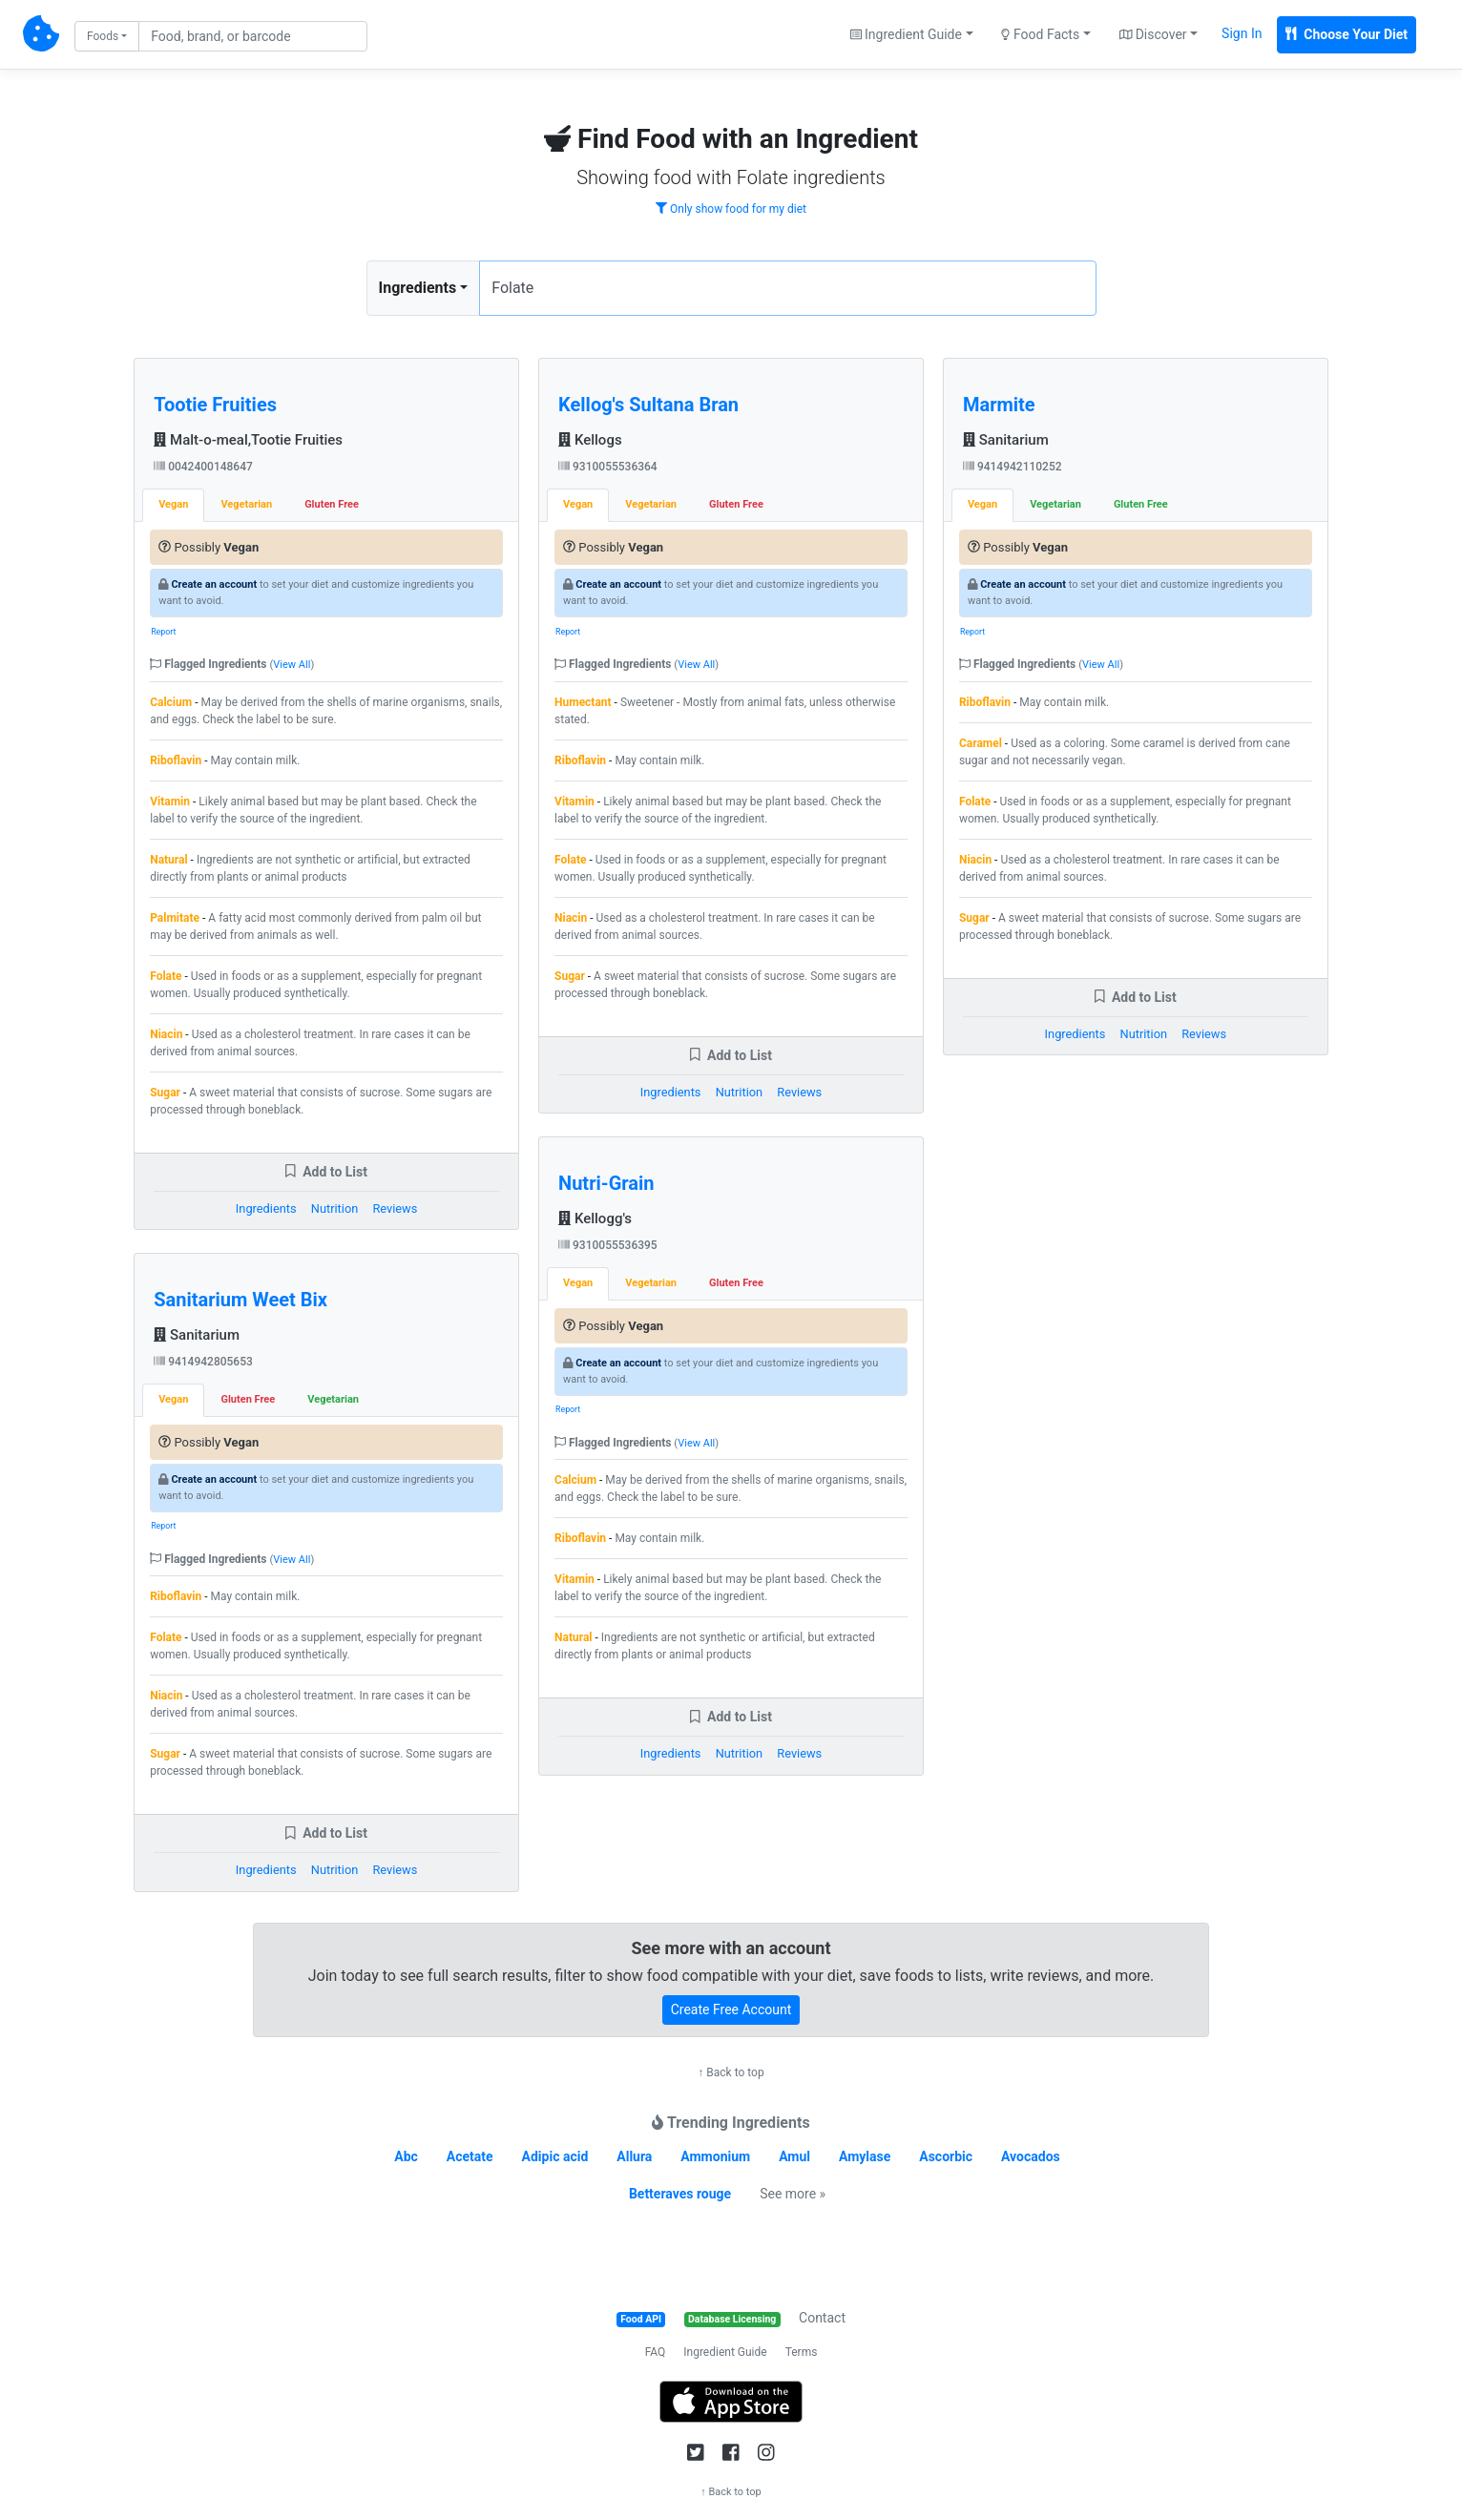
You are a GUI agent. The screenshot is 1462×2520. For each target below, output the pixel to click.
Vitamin (170, 801)
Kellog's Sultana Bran (648, 404)
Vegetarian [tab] (246, 504)
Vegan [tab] (173, 504)
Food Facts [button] (1040, 34)
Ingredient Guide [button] (906, 34)
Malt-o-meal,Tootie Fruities (248, 439)
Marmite (999, 404)
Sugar (165, 1092)
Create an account (214, 584)
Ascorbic (945, 2156)
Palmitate (174, 918)
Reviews (394, 1208)
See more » (792, 2193)
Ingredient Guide (724, 2352)
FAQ (655, 2352)
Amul (794, 2156)
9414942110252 (1012, 466)
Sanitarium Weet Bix (240, 1299)
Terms (801, 2352)
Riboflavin (175, 760)
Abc (406, 2156)
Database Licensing (732, 2319)
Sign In (1242, 33)
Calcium (171, 702)
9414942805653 (203, 1361)
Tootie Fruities (215, 404)
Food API (640, 2319)
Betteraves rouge (680, 2193)
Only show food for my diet (731, 209)
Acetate (470, 2156)
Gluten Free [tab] (331, 504)
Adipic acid (555, 2156)
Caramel (980, 743)
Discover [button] (1153, 34)
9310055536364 (608, 466)
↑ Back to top (730, 2072)
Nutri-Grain (606, 1183)
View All (291, 664)
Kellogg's (595, 1218)
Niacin (166, 1034)
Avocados (1030, 2156)
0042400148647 (203, 466)
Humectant (583, 702)
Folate (165, 976)
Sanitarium (197, 1334)
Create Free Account (731, 2009)
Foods (102, 36)
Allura (634, 2156)
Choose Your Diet (1346, 34)
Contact (822, 2317)
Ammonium (715, 2156)
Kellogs (590, 439)
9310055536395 (608, 1245)
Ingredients (418, 288)
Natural (168, 859)
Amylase (864, 2156)
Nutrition (334, 1208)
